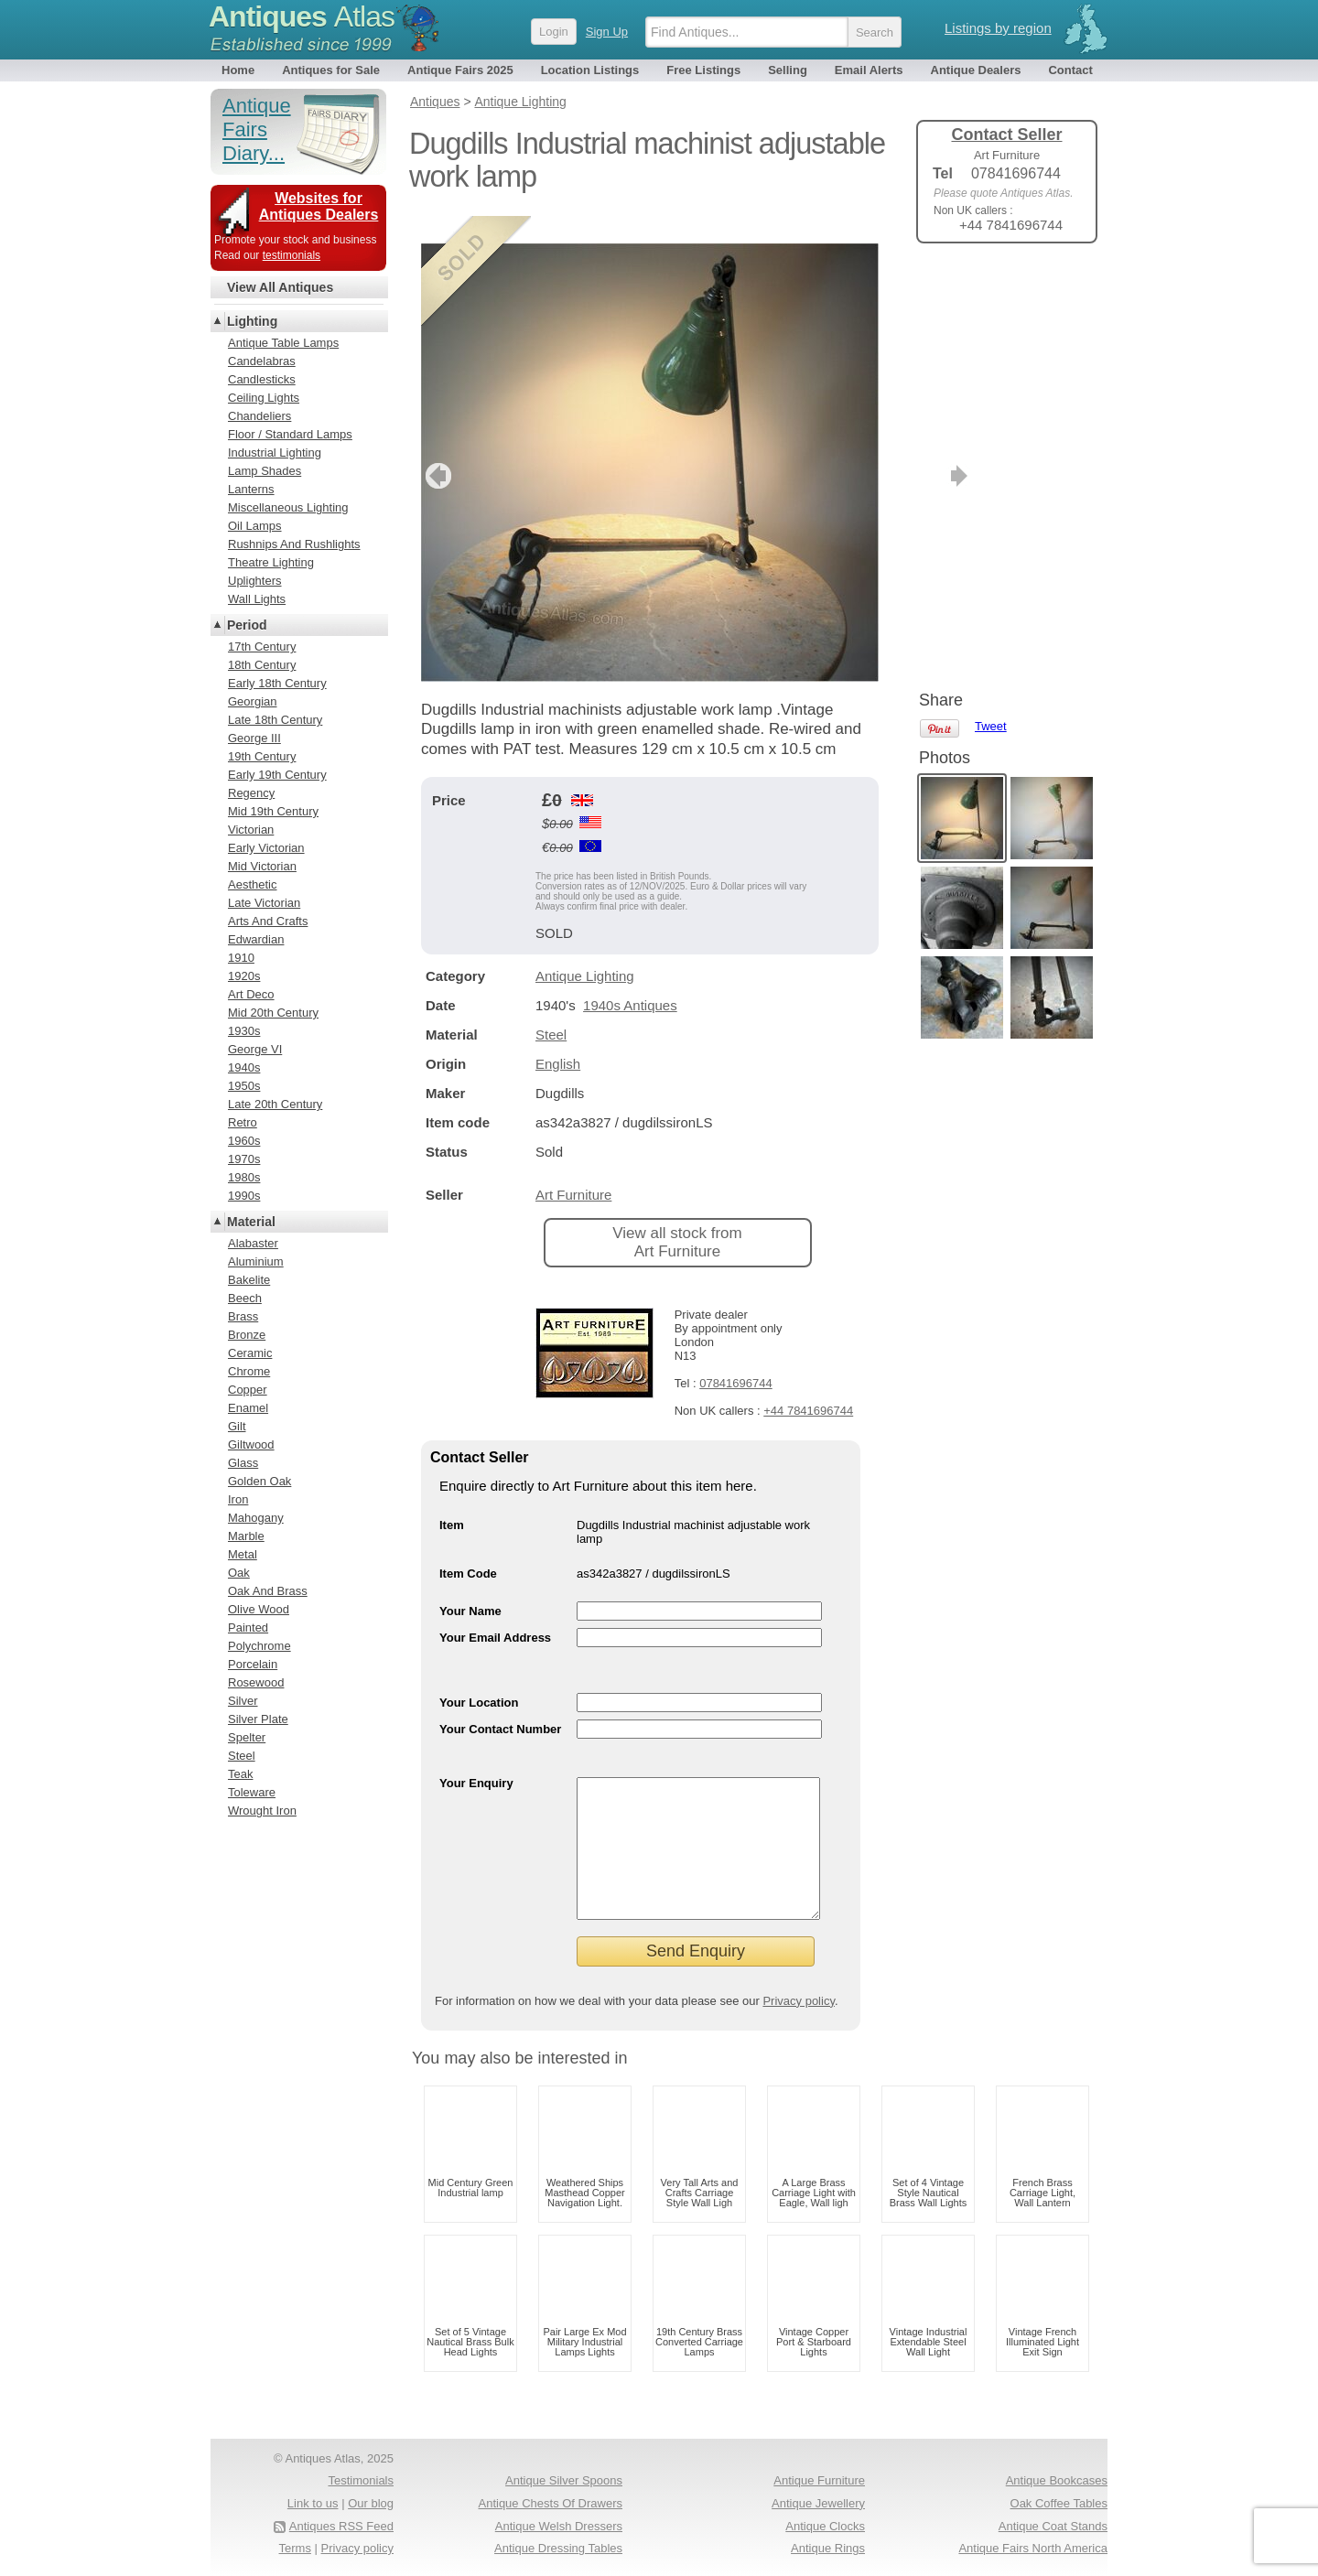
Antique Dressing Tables (558, 2548)
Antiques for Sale (331, 70)
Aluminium (256, 1261)
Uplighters (255, 580)
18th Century (262, 665)
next (863, 448)
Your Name (470, 1583)
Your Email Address (495, 1610)
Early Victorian (266, 848)
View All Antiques (280, 287)
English (557, 1036)
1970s (244, 1159)
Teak (240, 1774)
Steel (551, 1007)
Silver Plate (258, 1719)
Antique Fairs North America (1032, 2548)
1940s (244, 1067)
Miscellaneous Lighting (288, 507)
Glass (243, 1463)
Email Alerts (869, 70)
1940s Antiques (630, 978)
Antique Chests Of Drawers (550, 2503)
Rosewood (256, 1682)
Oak (239, 1572)
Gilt (237, 1426)
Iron (238, 1499)
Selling (787, 70)
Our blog (371, 2503)
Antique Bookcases (1056, 2480)
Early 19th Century (277, 774)
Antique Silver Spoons (563, 2480)
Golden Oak (259, 1481)
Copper (247, 1389)
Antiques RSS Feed (341, 2526)
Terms (295, 2548)
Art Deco (251, 994)
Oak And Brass (268, 1591)
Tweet (991, 288)
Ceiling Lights (263, 397)
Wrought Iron (262, 1810)
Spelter (246, 1737)
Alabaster (253, 1243)
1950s (244, 1086)
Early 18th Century (277, 683)
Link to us (313, 2503)
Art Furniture (573, 1167)
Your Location (478, 1675)
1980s (244, 1177)
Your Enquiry (476, 1755)
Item (451, 1497)
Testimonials (361, 2480)
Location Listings (590, 70)
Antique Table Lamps (283, 343)
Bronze (246, 1335)
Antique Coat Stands (1053, 2526)
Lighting (252, 321)
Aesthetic (252, 884)
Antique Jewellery (818, 2503)
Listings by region (998, 28)
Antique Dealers (976, 70)
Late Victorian (264, 903)
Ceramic (250, 1353)
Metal (242, 1554)
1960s (244, 1141)
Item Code (468, 1546)
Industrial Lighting (274, 452)
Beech (245, 1298)
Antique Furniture (819, 2480)
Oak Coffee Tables (1058, 2503)
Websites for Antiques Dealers (319, 206)
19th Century (262, 756)
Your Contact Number (500, 1701)
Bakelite (249, 1280)
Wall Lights (257, 599)
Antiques (301, 16)
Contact (1070, 70)
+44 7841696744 (808, 1383)
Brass (243, 1316)
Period (247, 625)
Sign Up (607, 31)
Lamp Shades (264, 471)
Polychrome (259, 1646)
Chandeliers (259, 416)
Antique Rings (828, 2548)
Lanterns (251, 489)
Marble (246, 1536)
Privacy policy (798, 2001)
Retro (242, 1122)
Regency (251, 793)
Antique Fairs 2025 (460, 70)
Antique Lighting (584, 948)
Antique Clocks (825, 2526)
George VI (255, 1049)
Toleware (251, 1792)
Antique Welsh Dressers (558, 2526)
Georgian (252, 701)
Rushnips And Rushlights (294, 544)
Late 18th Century (275, 720)
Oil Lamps (255, 526)
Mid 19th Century (273, 811)
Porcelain (252, 1664)
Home (237, 70)
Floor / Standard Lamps (290, 434)
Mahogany (256, 1518)
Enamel (248, 1408)
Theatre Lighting (271, 562)
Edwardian (256, 939)
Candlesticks (262, 379)
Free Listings (703, 70)
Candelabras (262, 361)
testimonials (291, 255)
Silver (243, 1701)
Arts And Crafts (268, 921)
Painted (248, 1627)
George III (254, 738)
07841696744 (735, 1356)
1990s (244, 1195)
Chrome (249, 1371)
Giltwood (251, 1444)
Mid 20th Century (273, 1012)
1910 (241, 958)
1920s (244, 976)
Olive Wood (258, 1609)
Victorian (251, 829)
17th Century (262, 646)
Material (251, 1221)
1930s (244, 1031)
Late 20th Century (275, 1104)
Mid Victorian (262, 866)
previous (436, 448)
